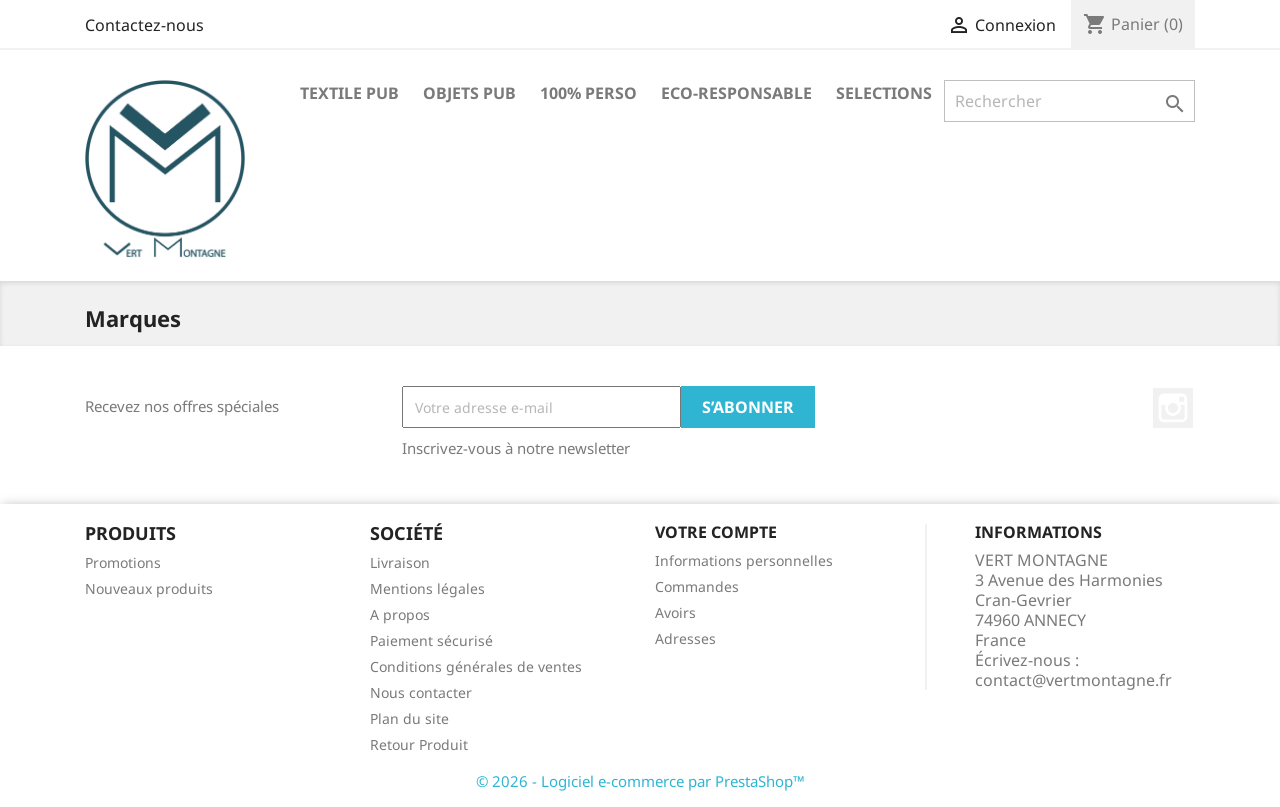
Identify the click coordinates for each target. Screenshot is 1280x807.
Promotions (123, 562)
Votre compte (716, 532)
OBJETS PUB (469, 93)
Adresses (685, 638)
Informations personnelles (744, 560)
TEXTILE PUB (349, 93)
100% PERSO (588, 93)
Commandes (697, 586)
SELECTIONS (884, 93)
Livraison (400, 562)
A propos (400, 614)
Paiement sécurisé (431, 640)
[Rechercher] (1069, 101)
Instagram (1173, 408)
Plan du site (409, 718)
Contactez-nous (144, 25)
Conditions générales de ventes (476, 666)
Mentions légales (427, 588)
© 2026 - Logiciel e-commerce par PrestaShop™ (640, 781)
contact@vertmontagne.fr (1073, 680)
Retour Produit (419, 744)
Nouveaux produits (149, 588)
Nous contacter (421, 692)
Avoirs (675, 612)
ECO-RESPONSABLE (736, 93)
